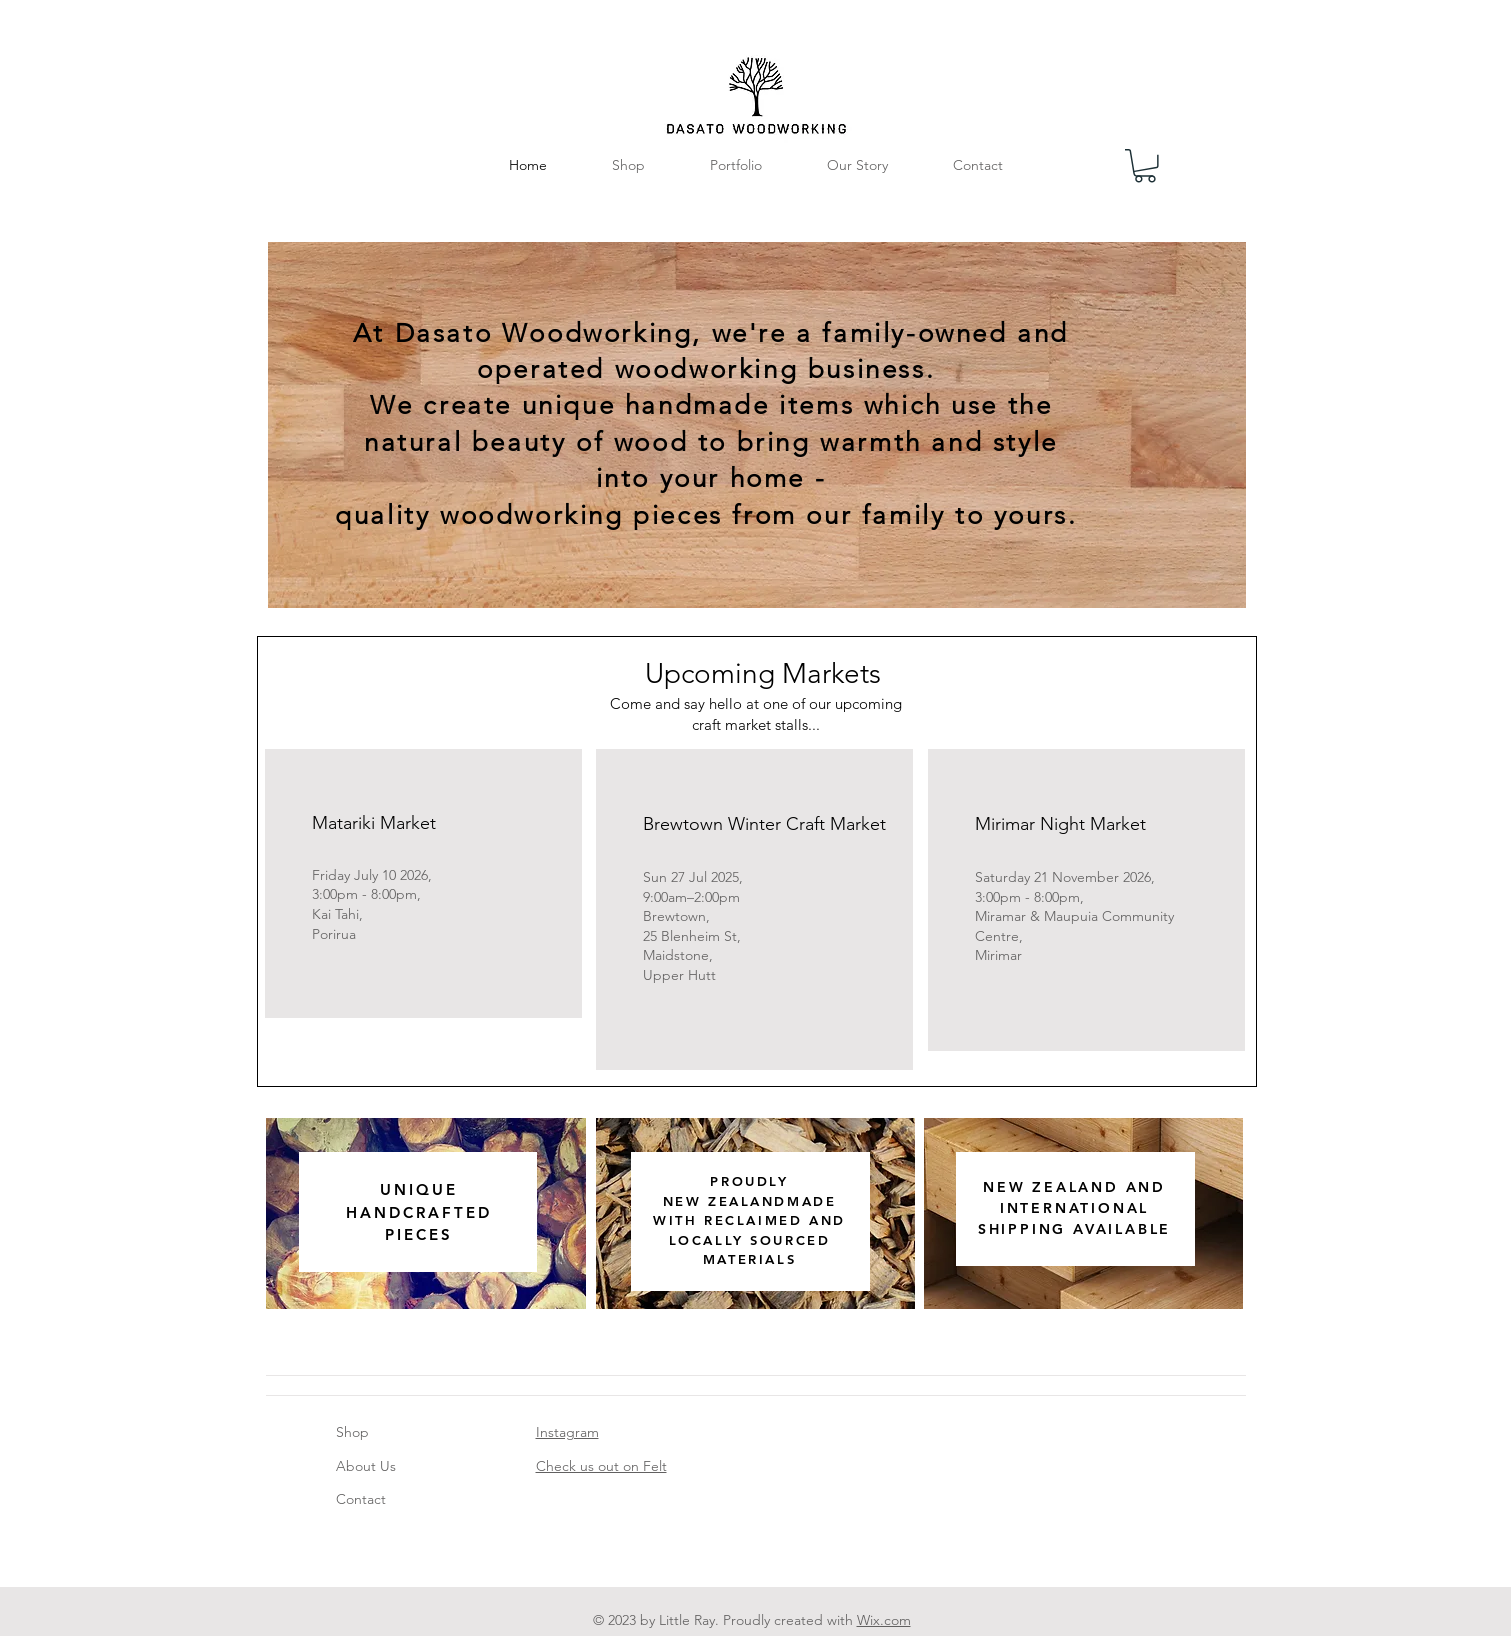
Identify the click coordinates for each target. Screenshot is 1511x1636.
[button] (1145, 166)
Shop (352, 1432)
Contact (361, 1499)
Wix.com (884, 1620)
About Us (366, 1466)
